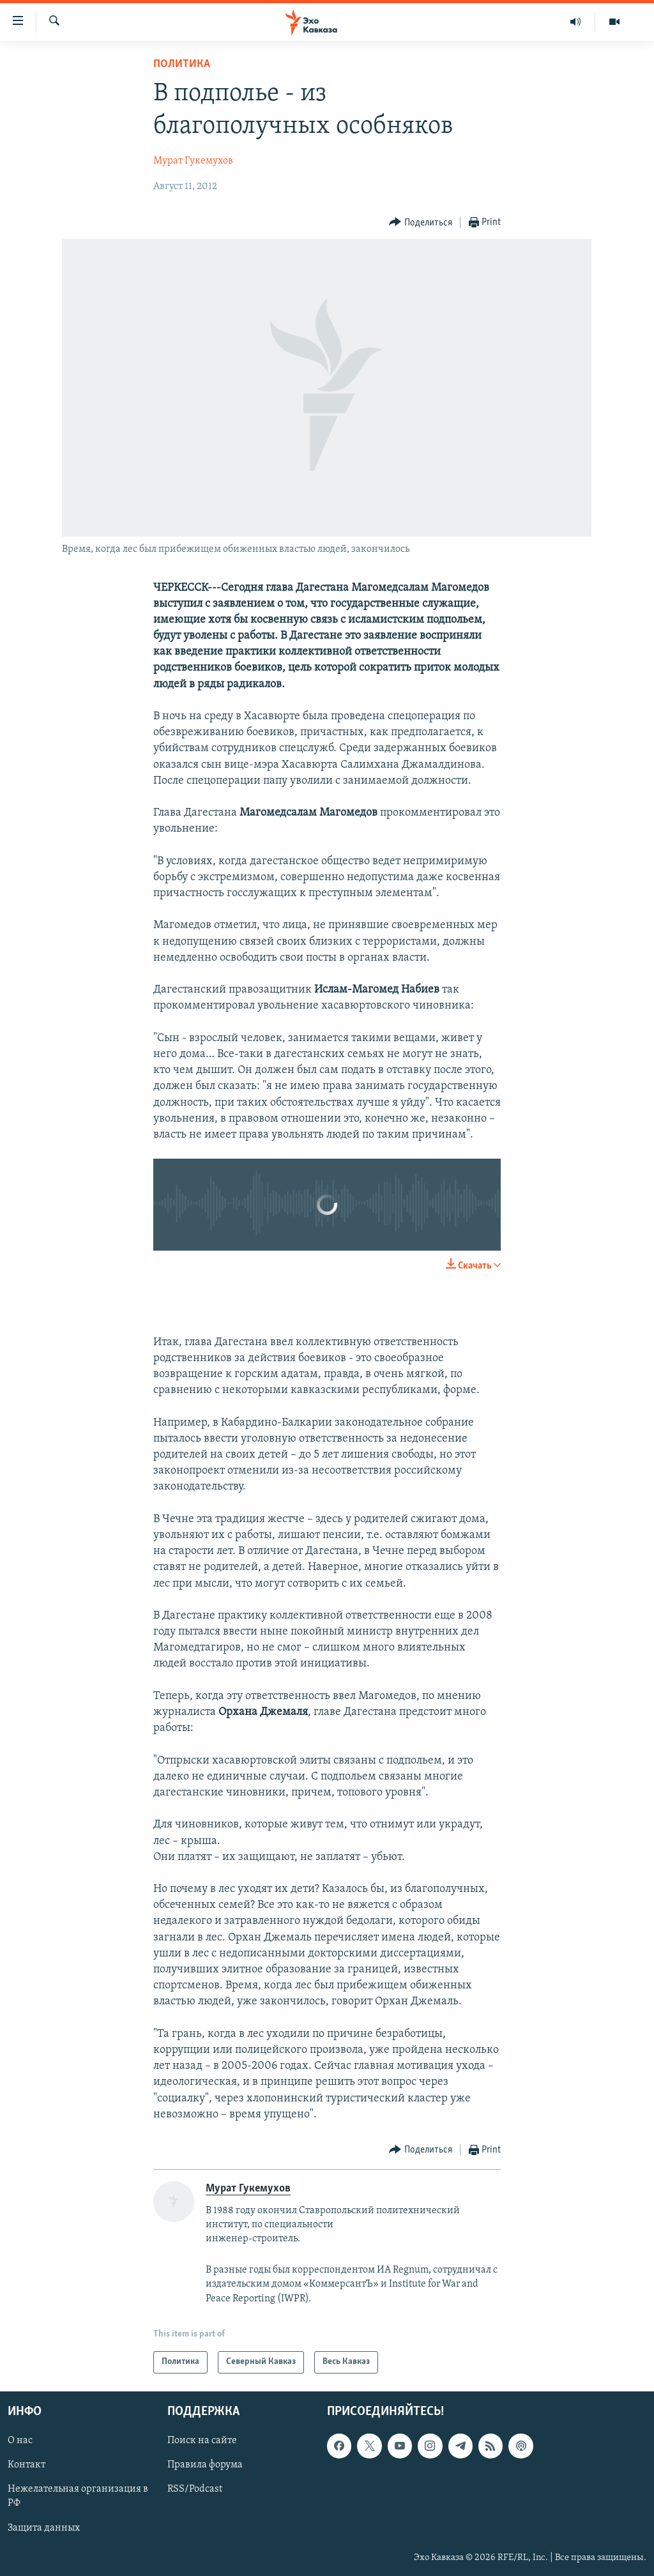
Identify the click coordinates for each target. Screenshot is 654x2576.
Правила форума (205, 2465)
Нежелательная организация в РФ (78, 2496)
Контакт (26, 2465)
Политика (181, 64)
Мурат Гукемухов (193, 161)
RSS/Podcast (194, 2489)
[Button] (420, 222)
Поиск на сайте (202, 2440)
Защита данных (44, 2527)
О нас (20, 2440)
